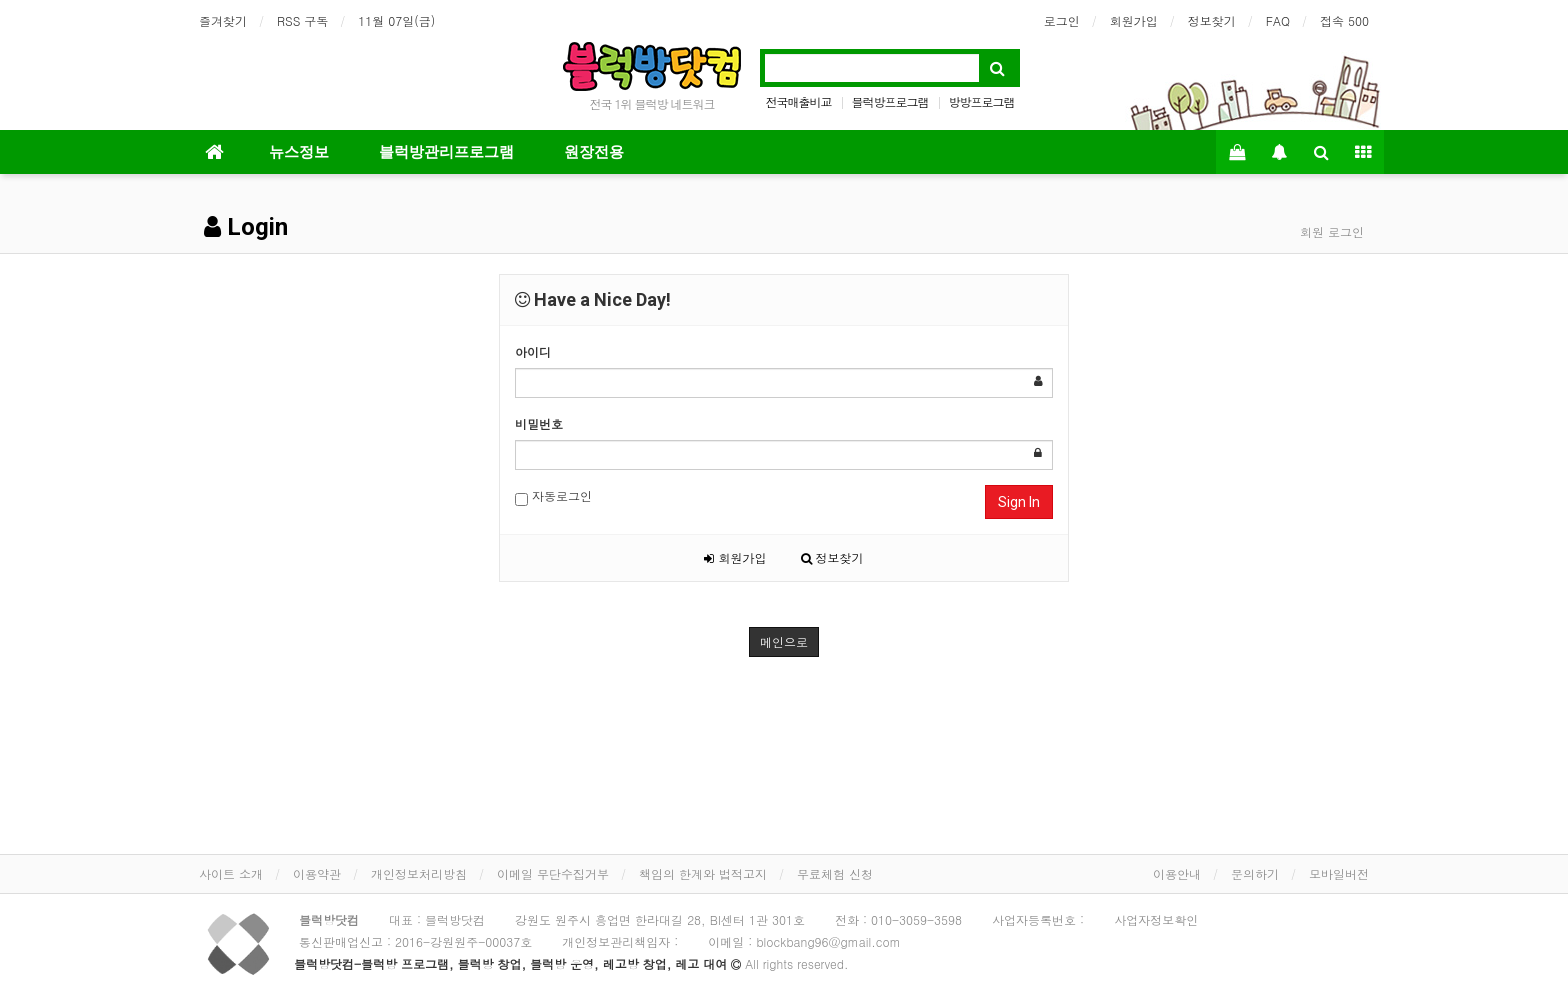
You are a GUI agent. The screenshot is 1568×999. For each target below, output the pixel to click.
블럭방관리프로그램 (446, 152)
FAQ (1278, 20)
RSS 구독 (302, 20)
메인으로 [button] (784, 641)
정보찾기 (1212, 20)
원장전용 (594, 152)
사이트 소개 (231, 873)
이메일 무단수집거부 (553, 873)
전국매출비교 (798, 101)
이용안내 (1177, 873)
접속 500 (1344, 20)
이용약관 (317, 873)
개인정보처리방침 (419, 873)
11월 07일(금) (396, 20)
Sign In (1019, 502)
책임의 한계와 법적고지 (703, 873)
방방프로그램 (982, 101)
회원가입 (1134, 20)
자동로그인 (553, 496)
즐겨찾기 (223, 20)
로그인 (1062, 20)
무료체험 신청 (835, 873)
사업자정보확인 (1156, 919)
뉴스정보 (299, 152)
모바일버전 (1339, 873)
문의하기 (1255, 873)
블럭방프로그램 (890, 101)
